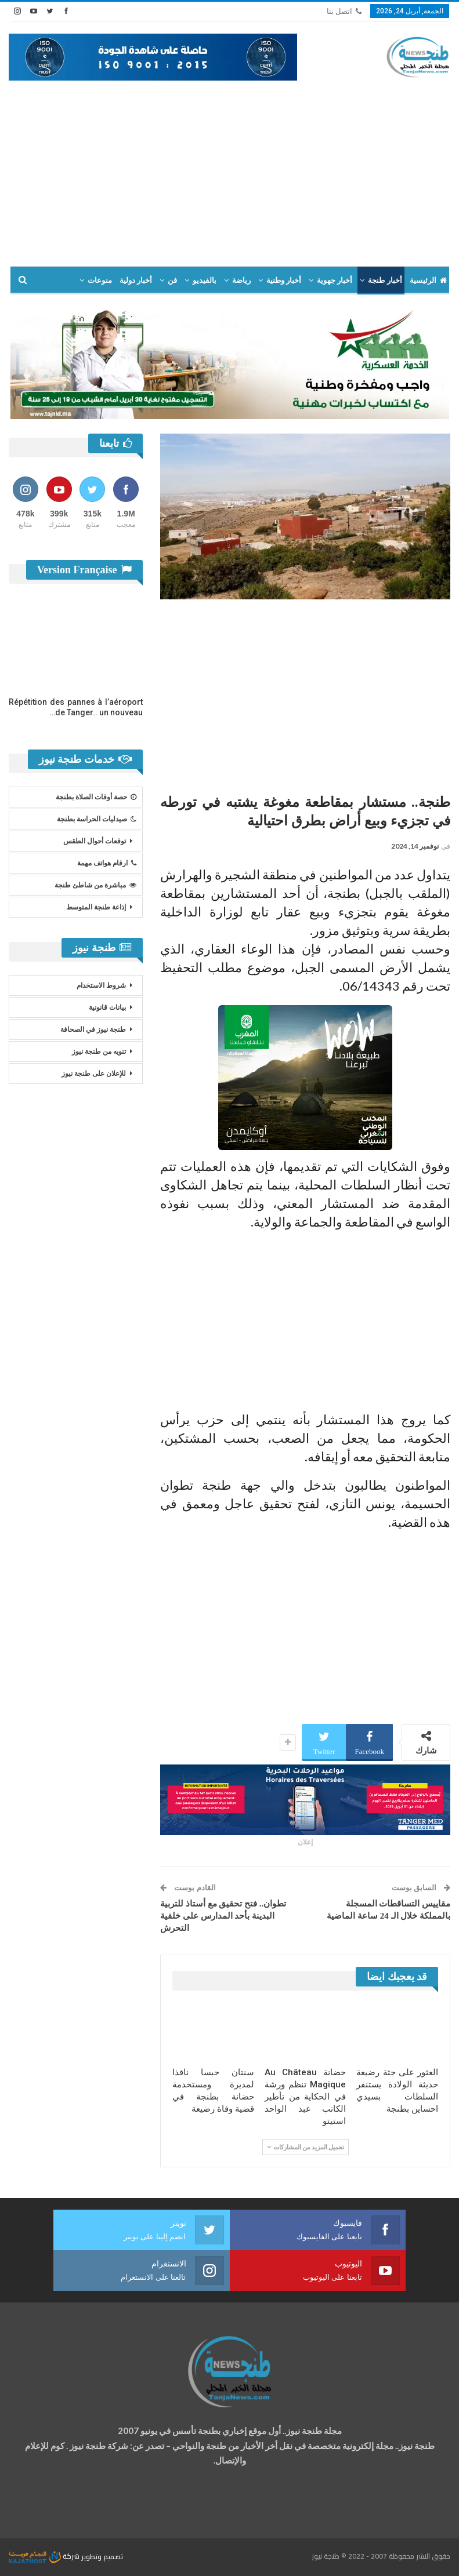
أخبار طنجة (385, 280)
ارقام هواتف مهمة (106, 863)
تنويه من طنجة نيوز (99, 1051)
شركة (45, 2556)
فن (172, 280)
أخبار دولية (136, 280)
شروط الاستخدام (101, 985)
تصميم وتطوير (102, 2556)
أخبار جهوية (334, 280)
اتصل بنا (344, 11)
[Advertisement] (229, 167)
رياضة (241, 280)
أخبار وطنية (283, 280)
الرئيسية (428, 280)
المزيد (62, 280)
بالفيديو (204, 280)
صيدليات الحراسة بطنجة (96, 819)
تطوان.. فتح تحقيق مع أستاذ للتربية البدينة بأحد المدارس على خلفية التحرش (223, 1916)
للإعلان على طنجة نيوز (94, 1073)
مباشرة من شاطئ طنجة (95, 885)
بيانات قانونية (107, 1007)
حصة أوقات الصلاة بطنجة (96, 797)
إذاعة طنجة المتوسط (96, 907)
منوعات (100, 280)
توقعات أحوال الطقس (94, 841)
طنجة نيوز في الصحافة (93, 1029)
